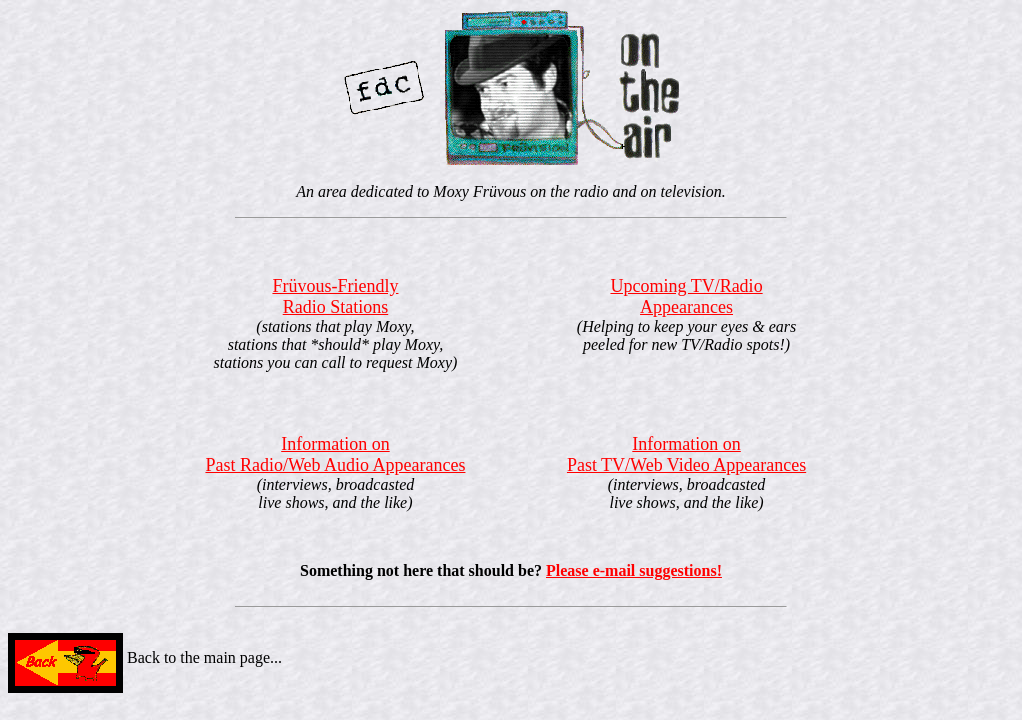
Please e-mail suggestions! (634, 570)
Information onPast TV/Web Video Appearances (686, 454)
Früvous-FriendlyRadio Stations (335, 296)
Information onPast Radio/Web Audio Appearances (335, 454)
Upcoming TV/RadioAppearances (686, 296)
